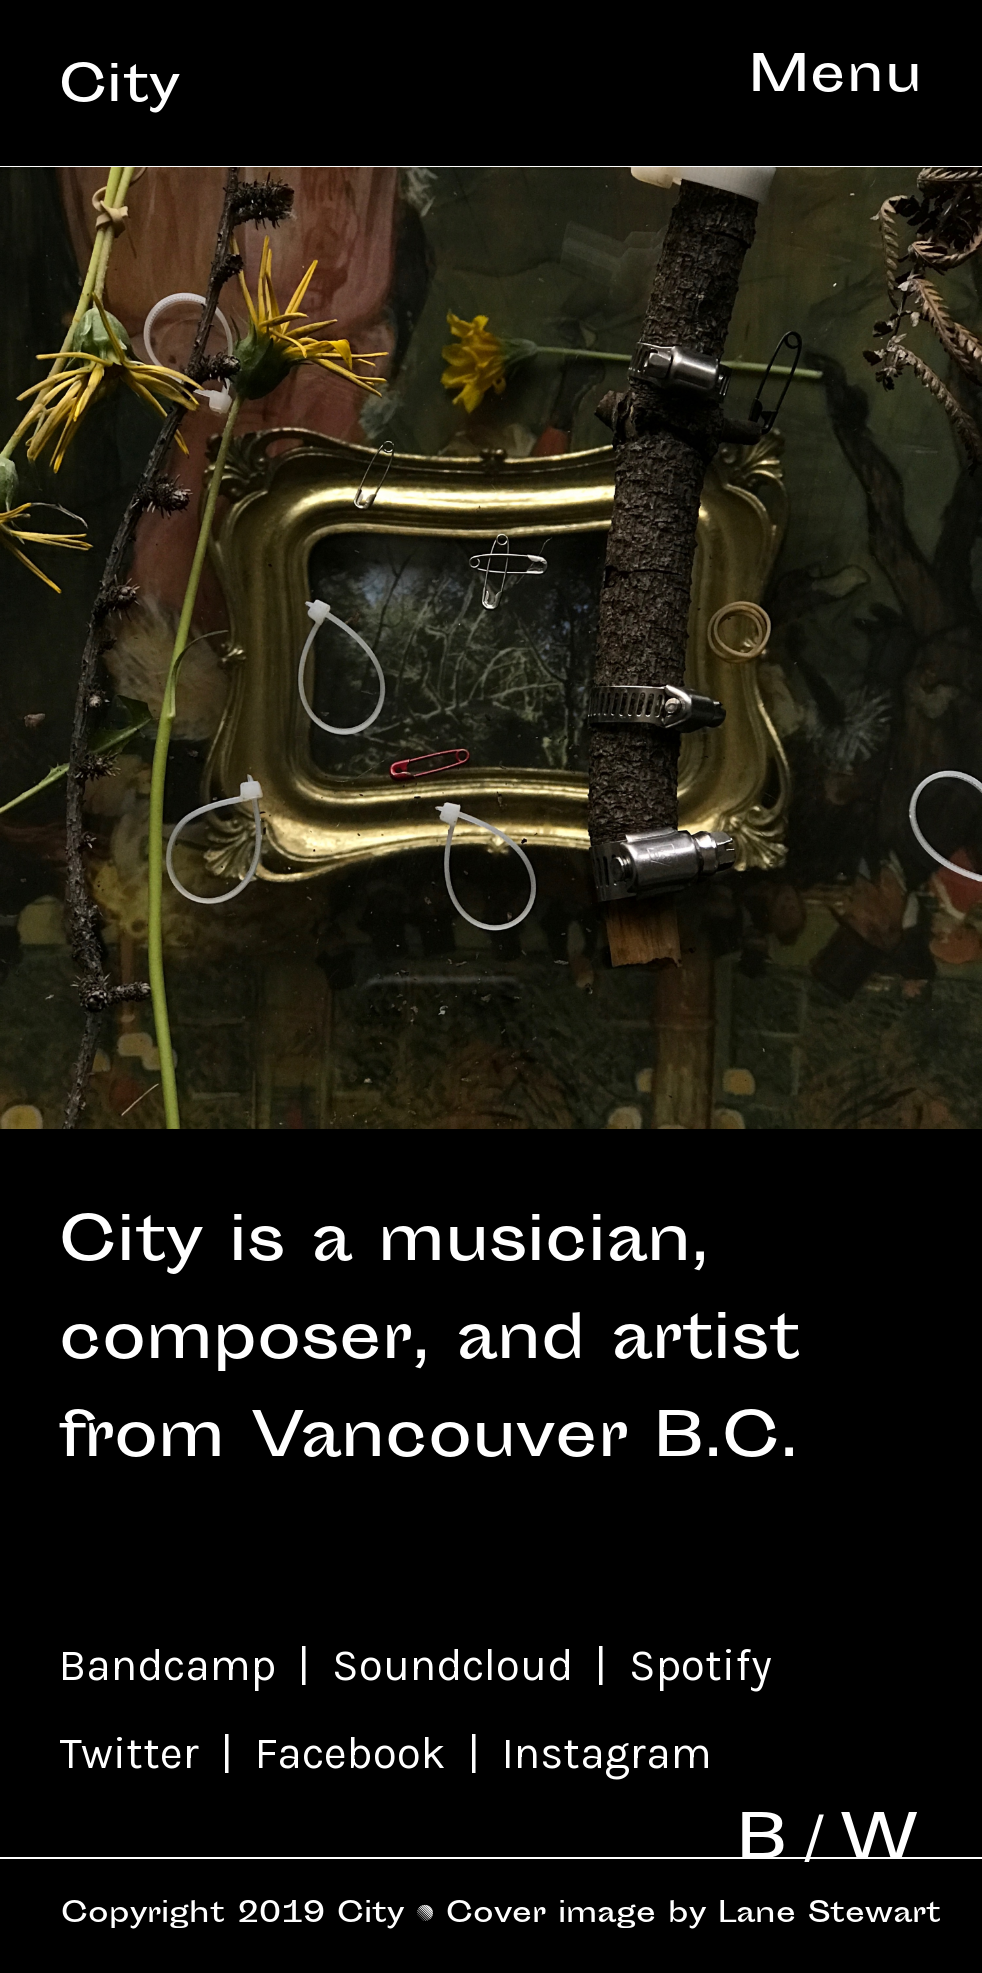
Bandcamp (167, 1665)
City (120, 89)
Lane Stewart (829, 1915)
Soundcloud (458, 1665)
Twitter (134, 1753)
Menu (836, 79)
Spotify (706, 1665)
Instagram (607, 1753)
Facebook (345, 1753)
